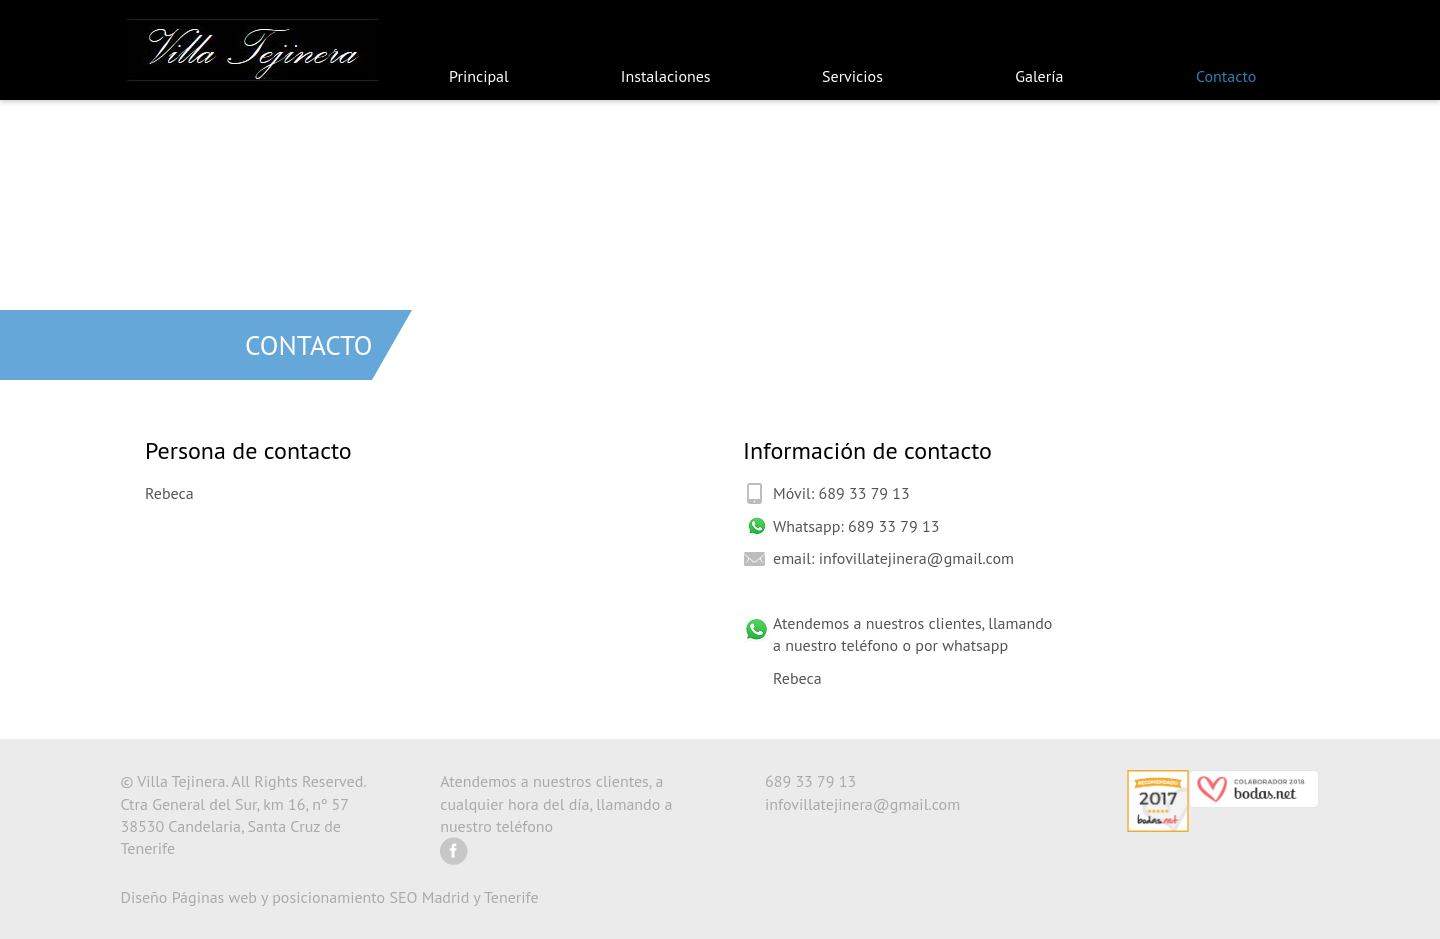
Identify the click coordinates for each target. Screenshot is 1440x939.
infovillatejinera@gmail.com (916, 558)
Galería (1039, 76)
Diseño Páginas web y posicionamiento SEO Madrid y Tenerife (330, 897)
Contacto (1226, 76)
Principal (479, 76)
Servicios (852, 76)
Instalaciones (666, 76)
